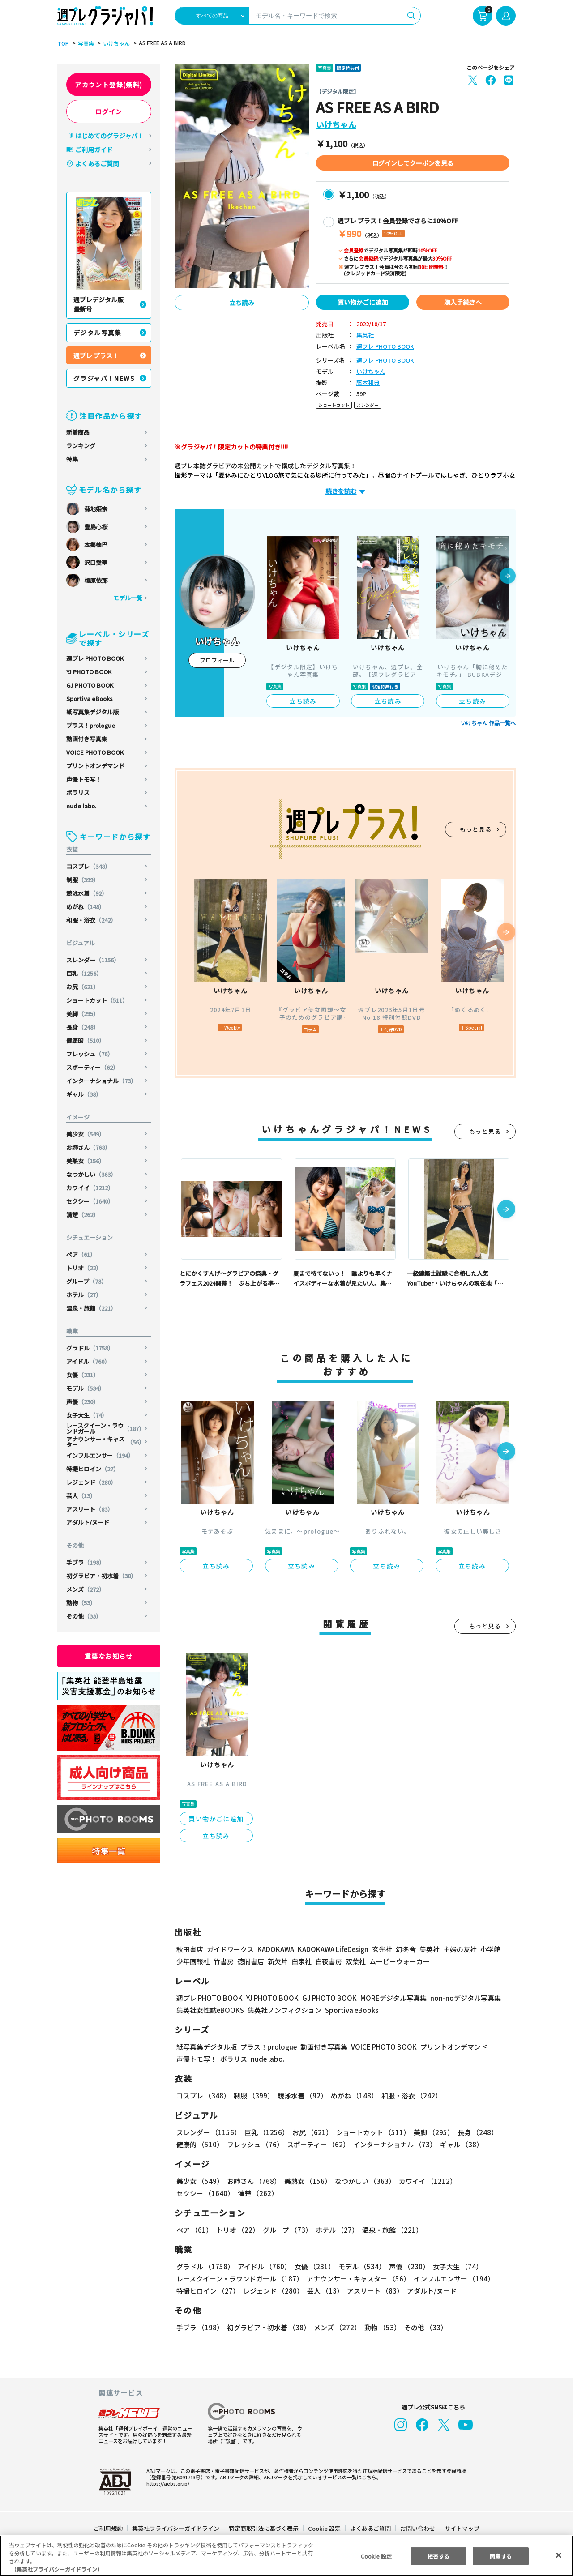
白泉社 (301, 1961)
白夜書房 (328, 1961)
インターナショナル (101, 1081)
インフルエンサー (100, 1455)
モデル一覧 (127, 598)
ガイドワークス (230, 1949)
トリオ (84, 1268)
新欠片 (278, 1961)
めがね (86, 906)
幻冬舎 (404, 1949)
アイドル (88, 1361)
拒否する (438, 2555)
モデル (86, 1388)
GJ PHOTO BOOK (90, 685)
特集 (72, 459)
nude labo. (81, 806)
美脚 (83, 1013)
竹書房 (224, 1961)
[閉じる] (559, 2555)
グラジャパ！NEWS (104, 378)
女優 (83, 1375)
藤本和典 (368, 383)
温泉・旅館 (91, 1308)
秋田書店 (189, 1949)
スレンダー (93, 960)
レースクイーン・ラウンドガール (105, 1428)
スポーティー (93, 1067)
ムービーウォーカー (399, 1961)
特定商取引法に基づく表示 (264, 2528)
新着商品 (78, 432)
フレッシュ (90, 1054)
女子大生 (87, 1415)
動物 (81, 1602)
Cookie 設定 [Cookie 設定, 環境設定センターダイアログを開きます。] (376, 2555)
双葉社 (356, 1961)
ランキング (80, 445)
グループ (87, 1281)
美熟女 (86, 1161)
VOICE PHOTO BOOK (95, 752)
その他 (84, 1616)
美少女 (86, 1134)
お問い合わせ (417, 2528)
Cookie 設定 (324, 2528)
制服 (83, 880)
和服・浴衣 (91, 920)
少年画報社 (193, 1961)
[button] (507, 576)
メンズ (86, 1589)
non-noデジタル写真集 (459, 1998)
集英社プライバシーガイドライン (176, 2528)
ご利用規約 (108, 2528)
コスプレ (88, 866)
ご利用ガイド (94, 149)
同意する (501, 2555)
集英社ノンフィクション (283, 2010)
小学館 (489, 1949)
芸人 (81, 1495)
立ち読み (241, 302)
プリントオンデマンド (95, 765)
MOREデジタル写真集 (388, 1998)
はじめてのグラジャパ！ (109, 135)
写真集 (85, 43)
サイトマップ (461, 2528)
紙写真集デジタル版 (92, 712)
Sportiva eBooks (89, 698)
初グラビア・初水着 (101, 1576)
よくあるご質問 (97, 163)
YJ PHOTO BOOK (89, 671)
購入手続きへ (463, 302)
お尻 (83, 987)
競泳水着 (87, 893)
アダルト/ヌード (87, 1522)
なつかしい (91, 1174)
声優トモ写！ (83, 779)
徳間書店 (250, 1961)
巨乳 (84, 973)
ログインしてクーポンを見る (412, 162)
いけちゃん (115, 43)
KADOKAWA (275, 1949)
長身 (83, 1027)
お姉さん (88, 1147)
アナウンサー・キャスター (105, 1441)
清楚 (83, 1214)
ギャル (84, 1094)
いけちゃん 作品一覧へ (488, 723)
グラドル (90, 1348)
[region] (286, 2555)
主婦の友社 (459, 1949)
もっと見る (476, 829)
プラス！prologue (90, 725)
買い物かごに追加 (363, 302)
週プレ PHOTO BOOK (95, 658)
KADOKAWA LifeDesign (332, 1949)
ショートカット (97, 1000)
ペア (81, 1254)
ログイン (109, 111)
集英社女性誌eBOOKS (209, 2010)
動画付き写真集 (86, 739)
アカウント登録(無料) (109, 84)
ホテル (84, 1294)
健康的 (86, 1040)
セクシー (90, 1201)
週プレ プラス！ (96, 355)
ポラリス (78, 792)
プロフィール (217, 660)
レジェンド (91, 1482)
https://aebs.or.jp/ (166, 2483)
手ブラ (86, 1562)
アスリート (90, 1509)
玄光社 (381, 1949)
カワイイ (90, 1187)
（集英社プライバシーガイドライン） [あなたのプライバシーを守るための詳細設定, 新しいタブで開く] (57, 2569)
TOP (62, 43)
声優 (83, 1401)
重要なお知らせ (109, 1656)
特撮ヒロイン (93, 1469)
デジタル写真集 (97, 332)
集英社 (365, 335)
